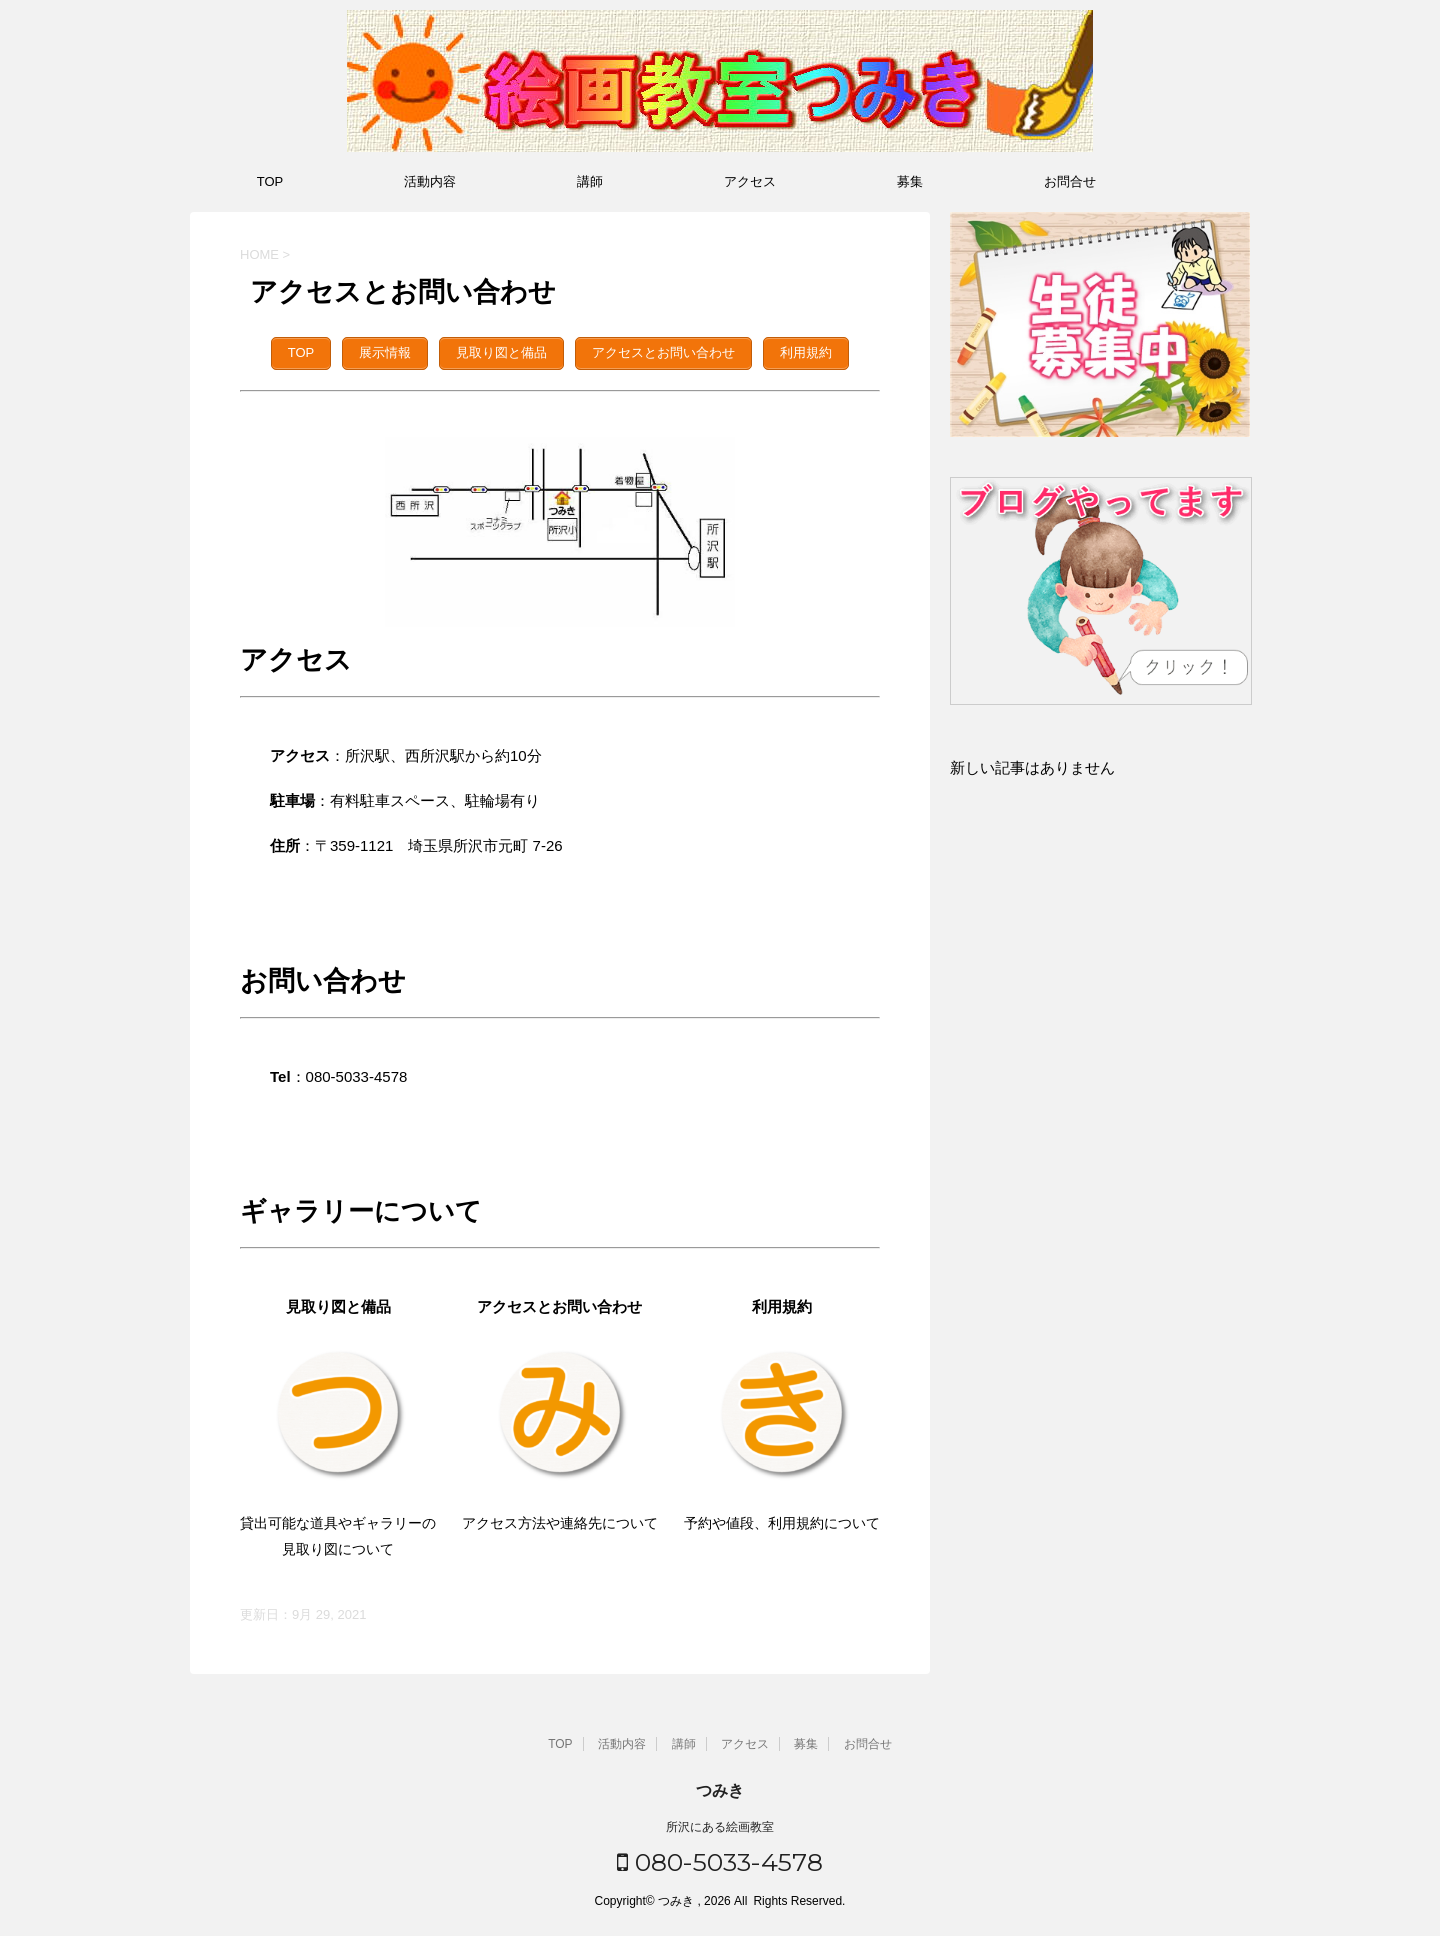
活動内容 (430, 181)
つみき (720, 1787)
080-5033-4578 (720, 1859)
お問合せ (1070, 181)
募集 (910, 181)
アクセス (750, 181)
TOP (270, 181)
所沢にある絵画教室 (720, 1824)
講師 (590, 181)
